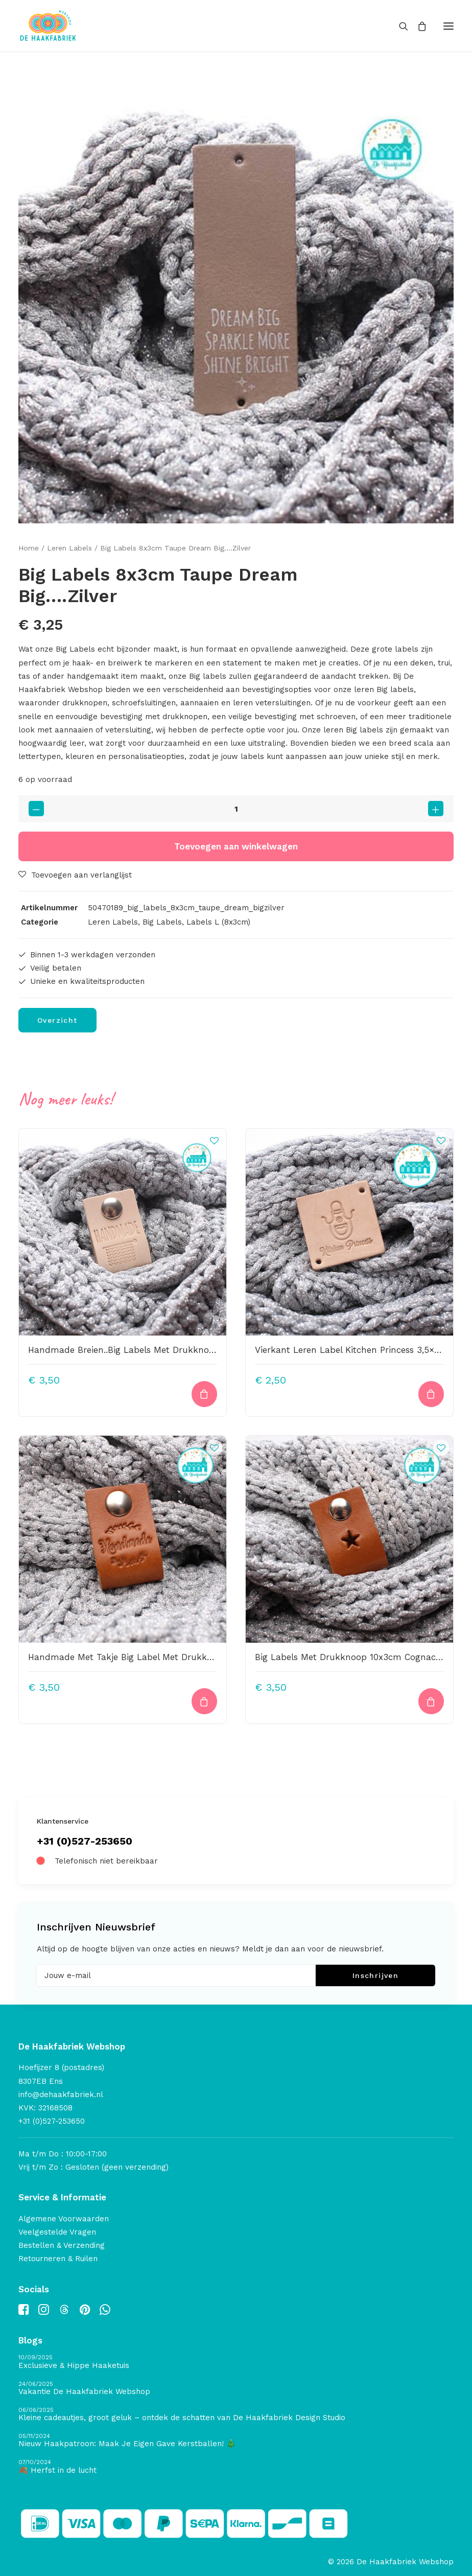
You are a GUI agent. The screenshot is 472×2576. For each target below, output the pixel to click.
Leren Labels (69, 548)
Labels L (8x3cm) (218, 922)
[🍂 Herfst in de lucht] (236, 2467)
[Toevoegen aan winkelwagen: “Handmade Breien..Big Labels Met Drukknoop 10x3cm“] (204, 1394)
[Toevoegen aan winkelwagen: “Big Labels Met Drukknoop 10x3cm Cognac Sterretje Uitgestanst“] (431, 1701)
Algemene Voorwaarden (63, 2218)
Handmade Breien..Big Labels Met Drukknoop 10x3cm (141, 1350)
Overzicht (57, 1020)
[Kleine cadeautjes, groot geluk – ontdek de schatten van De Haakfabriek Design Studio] (236, 2415)
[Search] (399, 26)
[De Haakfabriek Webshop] (48, 25)
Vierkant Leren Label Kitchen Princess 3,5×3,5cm (357, 1350)
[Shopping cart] (417, 26)
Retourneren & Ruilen (58, 2258)
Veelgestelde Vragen (57, 2232)
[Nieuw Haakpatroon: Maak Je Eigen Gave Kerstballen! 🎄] (236, 2441)
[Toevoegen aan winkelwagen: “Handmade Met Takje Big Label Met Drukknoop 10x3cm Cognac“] (204, 1701)
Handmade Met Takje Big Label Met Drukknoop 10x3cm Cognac (162, 1657)
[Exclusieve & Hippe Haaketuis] (236, 2362)
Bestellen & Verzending (61, 2245)
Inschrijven (375, 1975)
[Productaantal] (236, 808)
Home (28, 548)
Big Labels (162, 922)
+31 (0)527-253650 (84, 1841)
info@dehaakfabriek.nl (60, 2094)
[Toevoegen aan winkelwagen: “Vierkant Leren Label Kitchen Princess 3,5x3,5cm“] (431, 1394)
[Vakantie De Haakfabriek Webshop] (236, 2389)
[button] (448, 26)
